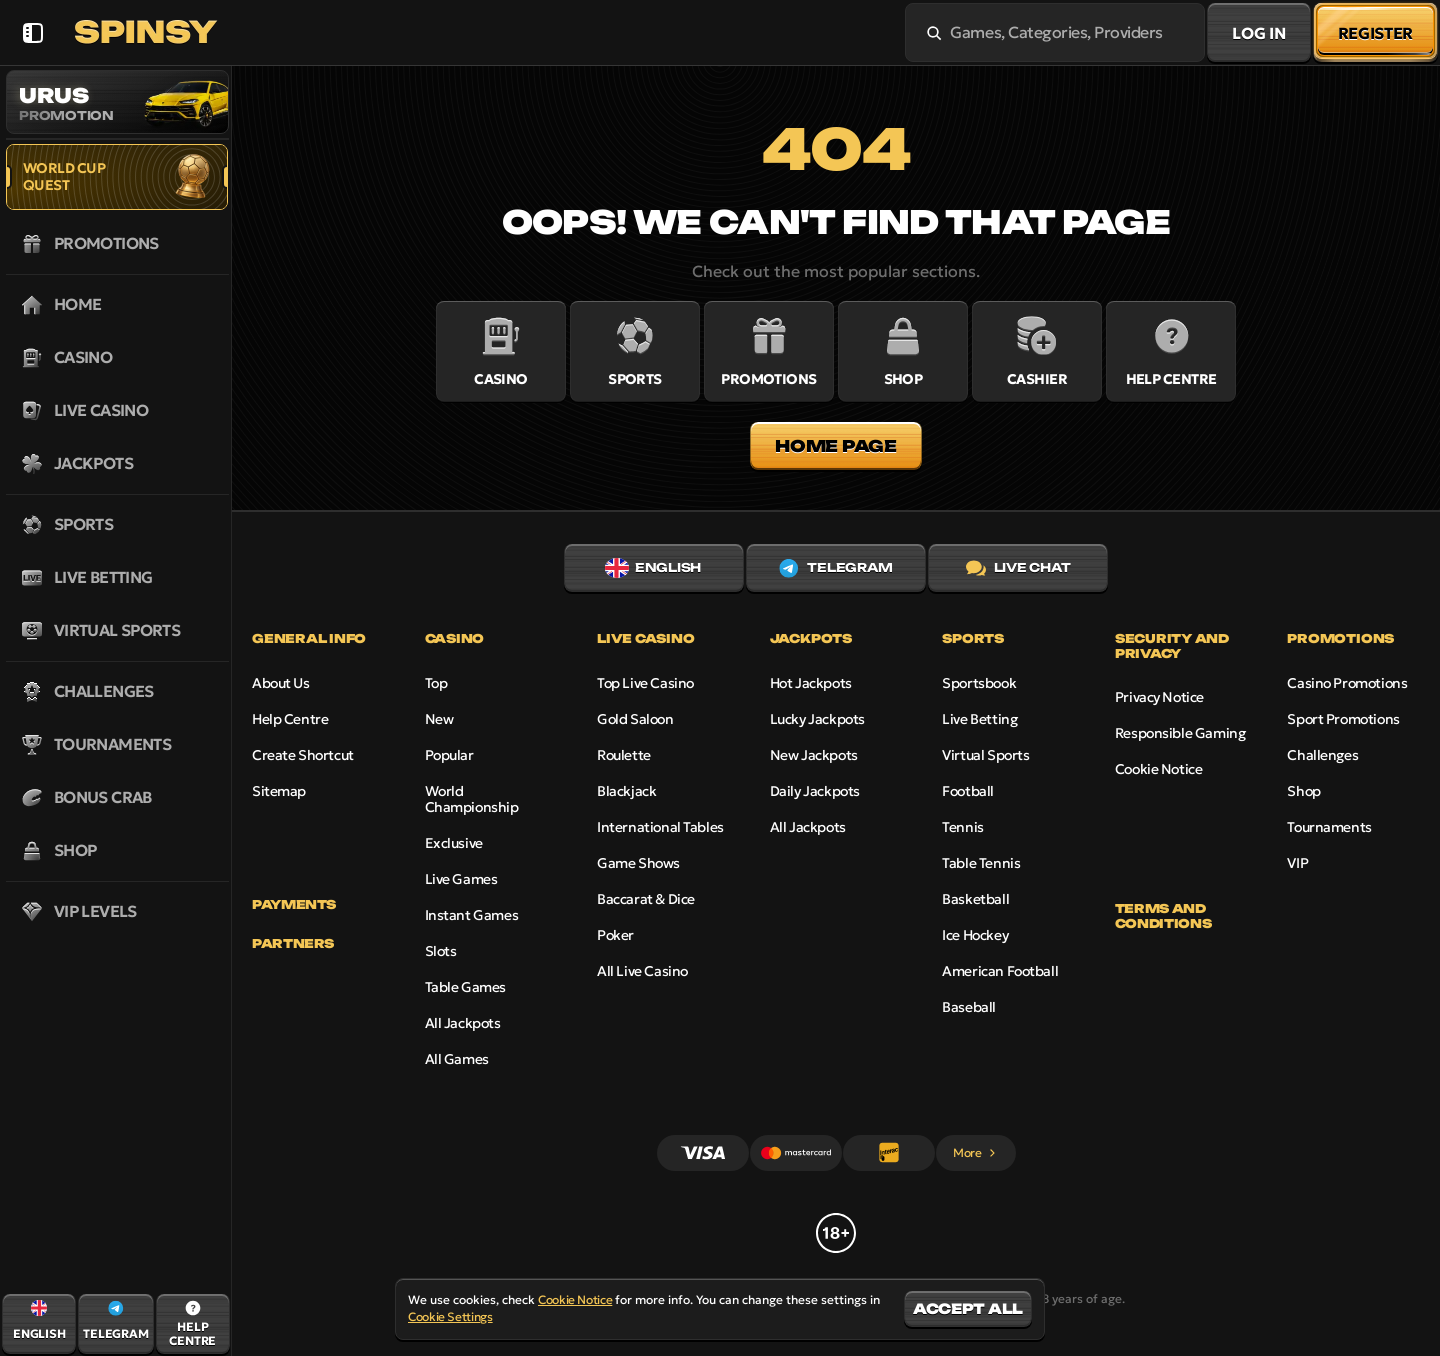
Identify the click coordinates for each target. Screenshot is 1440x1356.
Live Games (461, 879)
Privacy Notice (1159, 697)
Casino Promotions (1347, 683)
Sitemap (279, 791)
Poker (615, 935)
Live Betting (979, 719)
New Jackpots (814, 755)
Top (436, 683)
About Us (281, 683)
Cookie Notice (1159, 769)
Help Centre (290, 719)
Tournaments (1329, 827)
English (653, 568)
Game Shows (638, 863)
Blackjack (626, 791)
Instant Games (472, 915)
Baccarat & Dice (646, 899)
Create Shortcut (303, 755)
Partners (293, 944)
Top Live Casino (645, 683)
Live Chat (1018, 568)
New (439, 719)
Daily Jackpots (815, 791)
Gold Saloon (635, 719)
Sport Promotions (1343, 719)
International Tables (660, 827)
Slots (441, 951)
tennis (962, 827)
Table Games (465, 987)
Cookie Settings (450, 1317)
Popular (449, 755)
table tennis (981, 863)
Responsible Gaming (1180, 733)
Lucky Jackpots (817, 719)
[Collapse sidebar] (32, 32)
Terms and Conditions (1163, 916)
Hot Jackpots (811, 683)
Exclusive (454, 843)
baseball (969, 1007)
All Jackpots (463, 1023)
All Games (457, 1059)
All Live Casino (642, 971)
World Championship (472, 799)
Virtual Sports (985, 755)
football (968, 791)
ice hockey (975, 935)
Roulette (624, 755)
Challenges (1322, 755)
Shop (1303, 791)
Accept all (968, 1308)
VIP (1297, 863)
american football (1000, 971)
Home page (835, 446)
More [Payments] (975, 1152)
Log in (1258, 33)
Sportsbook (979, 683)
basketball (975, 899)
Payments (294, 905)
